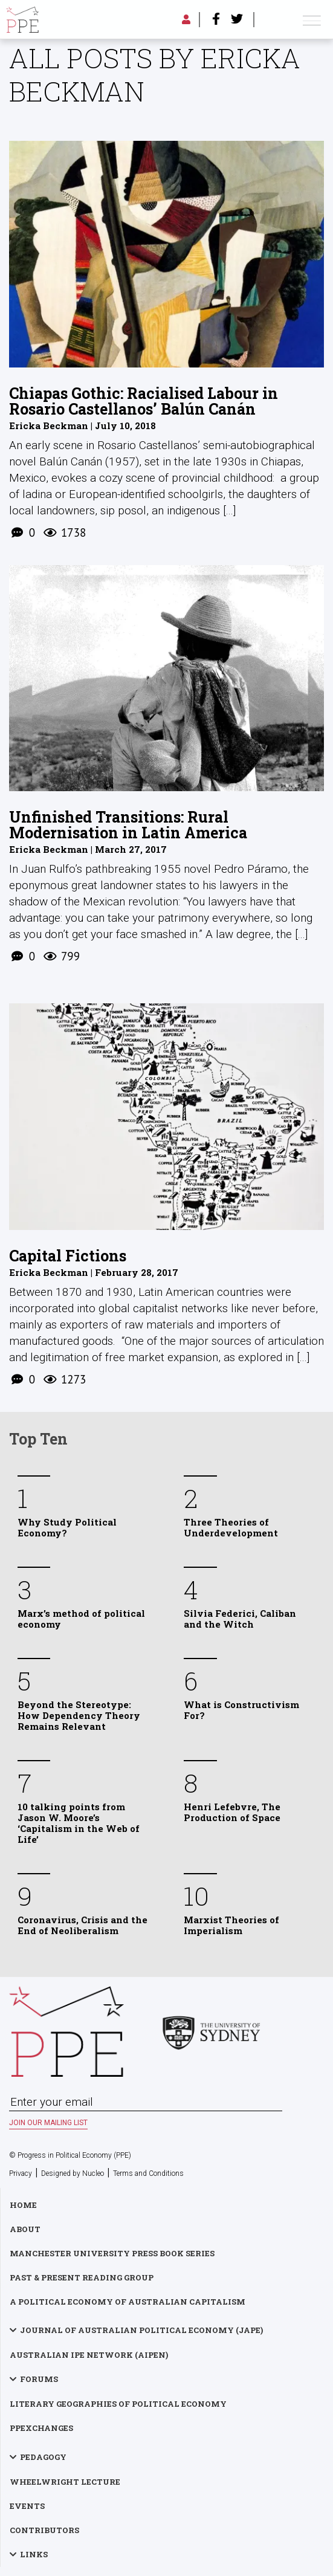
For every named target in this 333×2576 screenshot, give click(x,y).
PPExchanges (41, 2427)
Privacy (20, 2173)
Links (34, 2554)
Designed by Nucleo (72, 2173)
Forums (39, 2379)
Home (23, 2204)
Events (27, 2505)
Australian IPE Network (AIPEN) (89, 2354)
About (25, 2229)
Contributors (44, 2530)
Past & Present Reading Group (82, 2277)
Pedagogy (43, 2456)
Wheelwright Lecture (65, 2481)
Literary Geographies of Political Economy (118, 2403)
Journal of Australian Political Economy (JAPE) (141, 2330)
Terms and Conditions (148, 2173)
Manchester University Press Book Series (112, 2253)
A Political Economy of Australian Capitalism (127, 2301)
